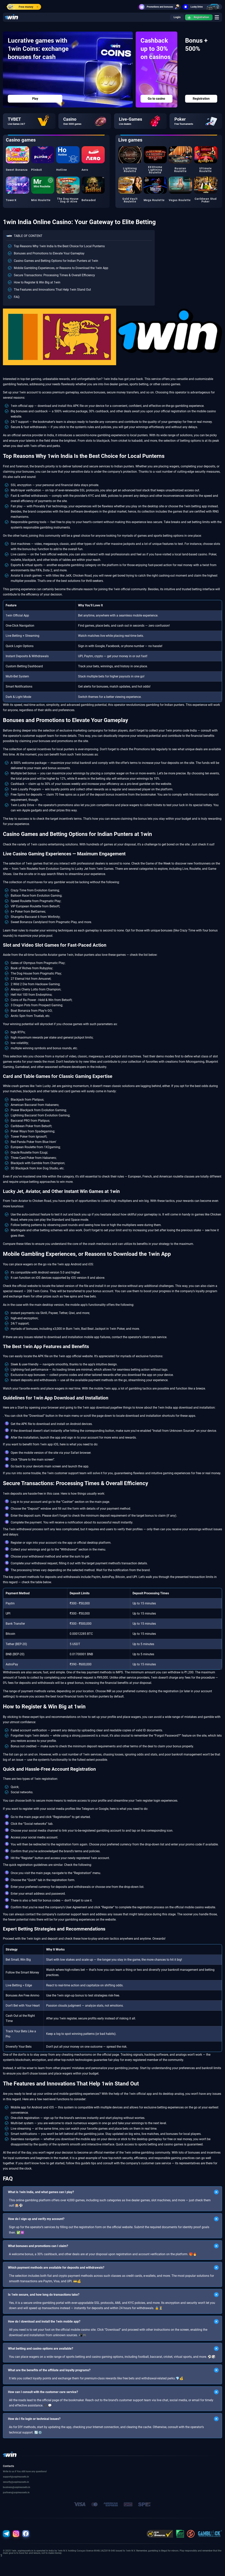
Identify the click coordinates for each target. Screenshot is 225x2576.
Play (35, 98)
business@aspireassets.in (16, 2487)
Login (176, 17)
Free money (22, 7)
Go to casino (156, 98)
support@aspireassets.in (16, 2476)
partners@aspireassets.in (16, 2492)
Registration (198, 17)
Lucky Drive (202, 7)
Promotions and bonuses (160, 7)
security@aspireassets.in (16, 2482)
